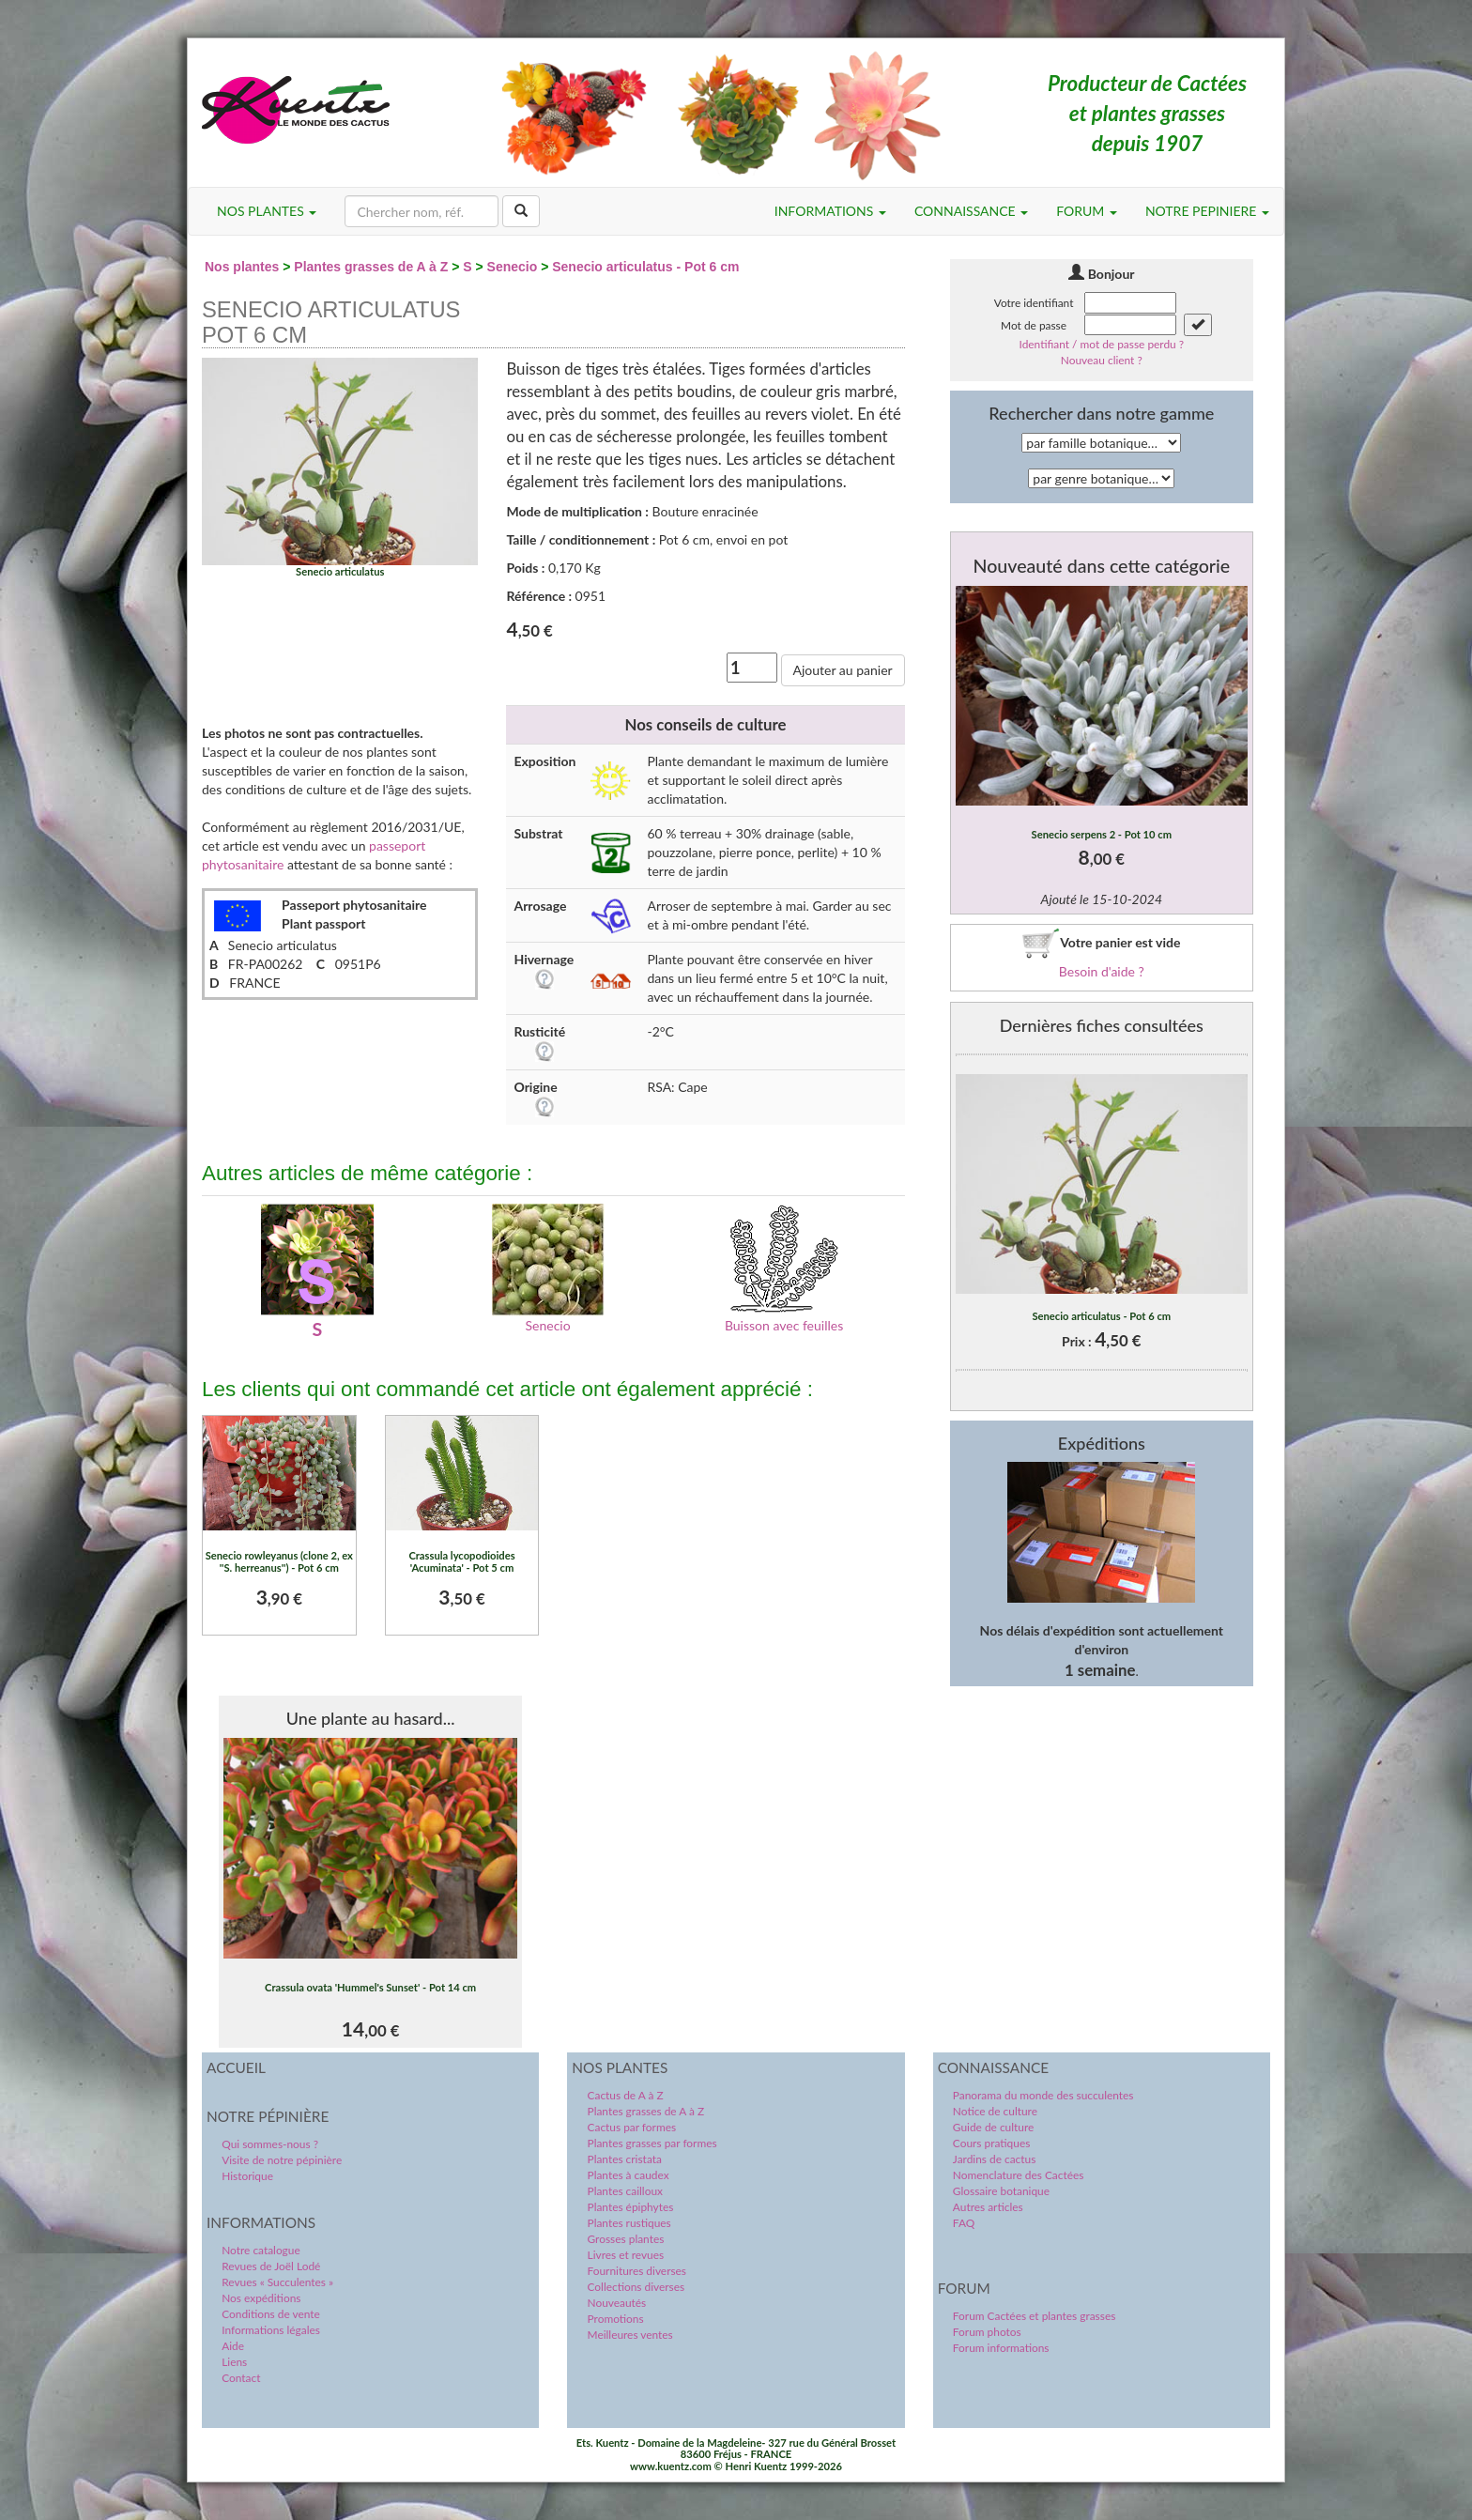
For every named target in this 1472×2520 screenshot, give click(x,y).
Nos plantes (242, 266)
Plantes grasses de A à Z (371, 266)
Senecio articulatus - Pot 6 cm (645, 266)
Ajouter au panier (843, 670)
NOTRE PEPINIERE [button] (1207, 211)
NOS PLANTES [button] (266, 211)
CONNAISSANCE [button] (971, 211)
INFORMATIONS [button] (830, 211)
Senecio (512, 266)
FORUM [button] (1086, 211)
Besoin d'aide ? (1101, 971)
